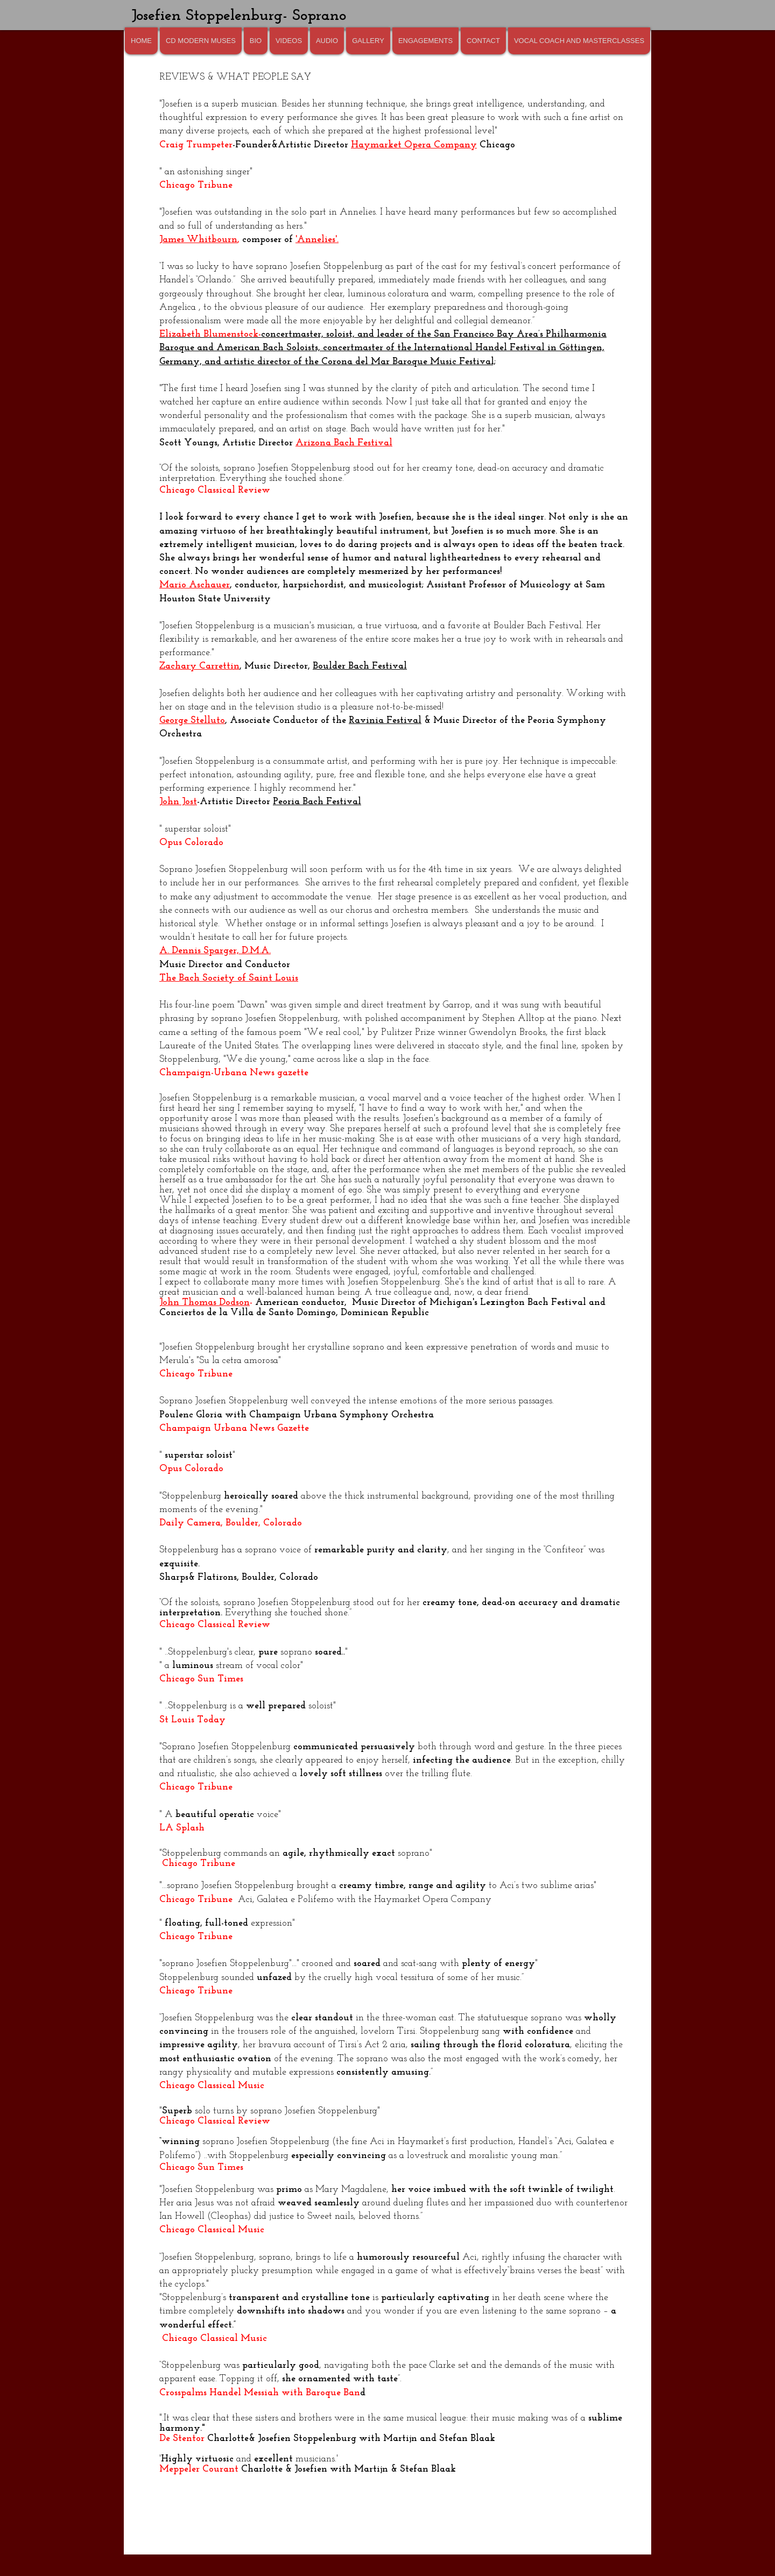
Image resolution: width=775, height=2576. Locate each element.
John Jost (178, 802)
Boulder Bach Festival (360, 666)
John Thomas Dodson (204, 1302)
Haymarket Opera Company (414, 145)
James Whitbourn (198, 240)
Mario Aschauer (194, 585)
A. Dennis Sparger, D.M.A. (215, 951)
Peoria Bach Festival (317, 802)
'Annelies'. (317, 240)
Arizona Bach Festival (343, 443)
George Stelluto (192, 720)
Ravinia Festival (385, 720)
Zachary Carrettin (199, 666)
